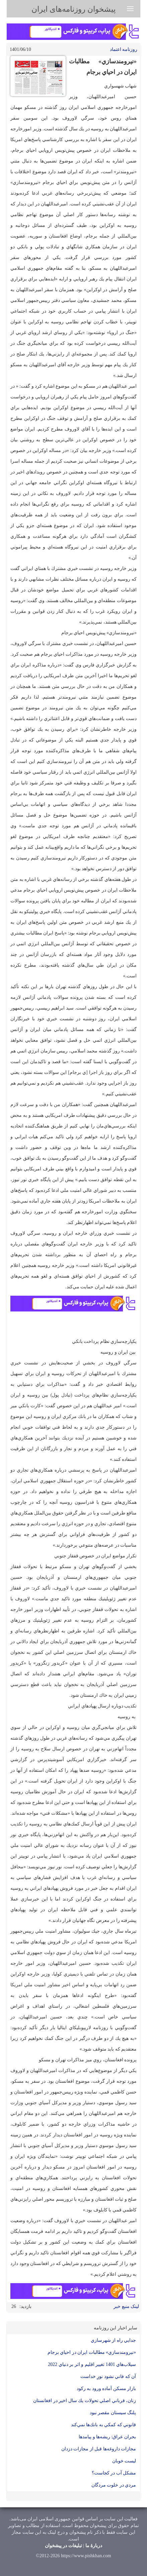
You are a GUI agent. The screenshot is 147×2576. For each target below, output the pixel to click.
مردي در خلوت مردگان (113, 2485)
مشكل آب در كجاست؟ (114, 2472)
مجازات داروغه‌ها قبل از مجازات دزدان (98, 2448)
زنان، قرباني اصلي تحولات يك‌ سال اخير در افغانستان (84, 2400)
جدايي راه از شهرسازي (113, 2340)
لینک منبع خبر (126, 2306)
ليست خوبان (124, 2460)
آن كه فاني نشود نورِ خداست (108, 2376)
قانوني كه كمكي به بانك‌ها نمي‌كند (103, 2424)
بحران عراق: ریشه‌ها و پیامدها (107, 2436)
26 (13, 2306)
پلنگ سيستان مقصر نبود (113, 2412)
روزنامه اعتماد (124, 49)
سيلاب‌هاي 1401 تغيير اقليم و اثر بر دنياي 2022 (92, 2364)
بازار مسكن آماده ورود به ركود (106, 2388)
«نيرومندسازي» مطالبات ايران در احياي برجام (92, 2352)
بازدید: (25, 2306)
